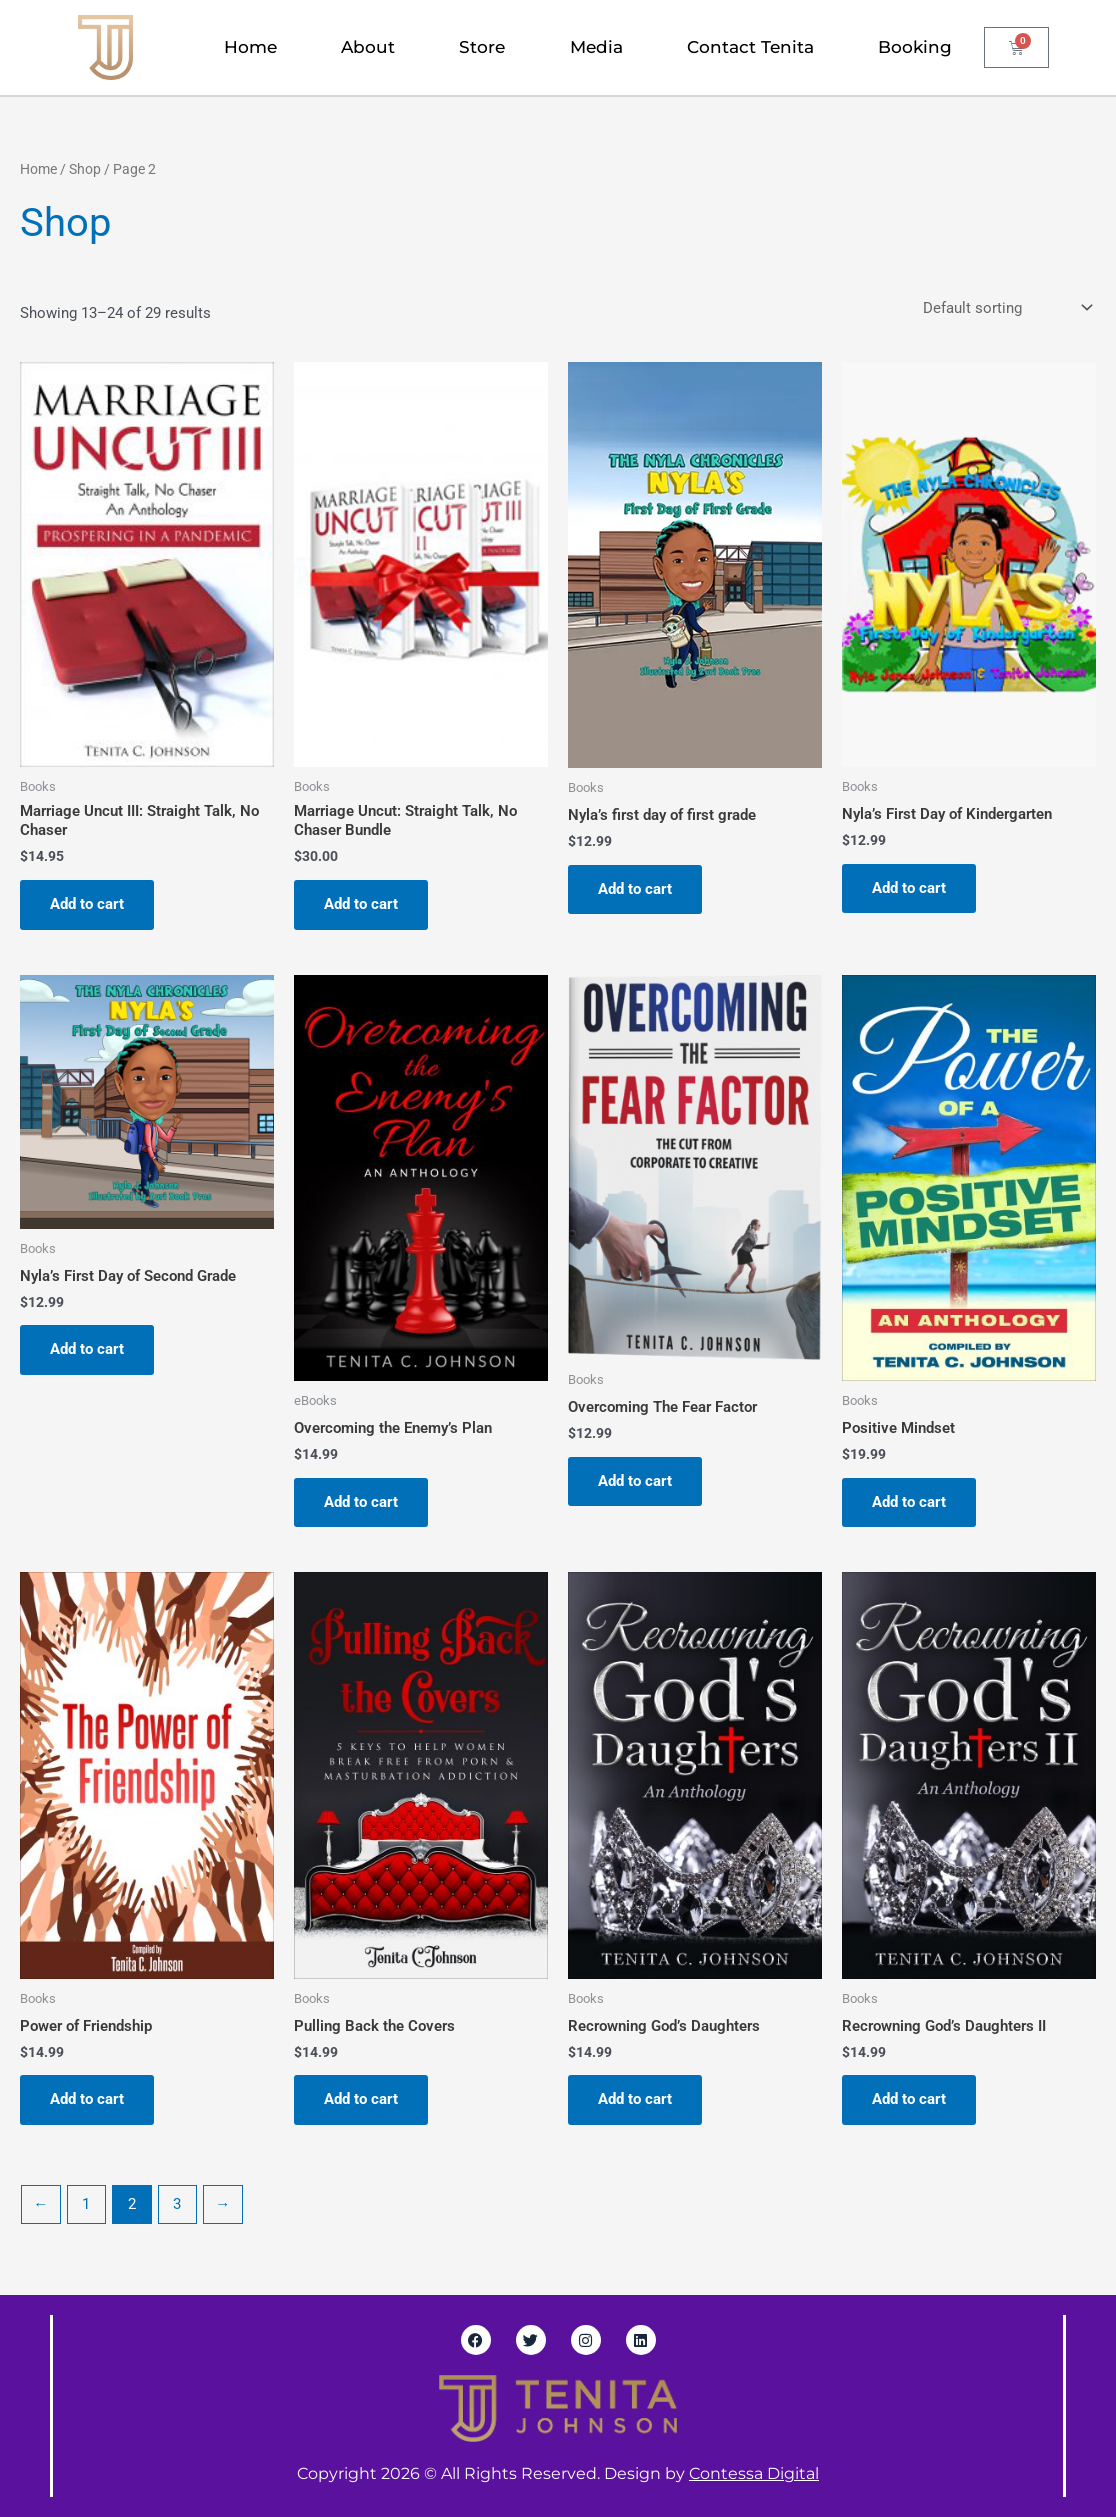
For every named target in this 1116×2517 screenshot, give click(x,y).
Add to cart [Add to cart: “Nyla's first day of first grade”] (635, 889)
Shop (85, 169)
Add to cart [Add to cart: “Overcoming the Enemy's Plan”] (361, 1502)
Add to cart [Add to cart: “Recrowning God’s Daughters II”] (909, 2099)
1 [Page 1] (86, 2204)
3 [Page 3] (177, 2204)
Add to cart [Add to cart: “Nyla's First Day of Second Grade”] (87, 1349)
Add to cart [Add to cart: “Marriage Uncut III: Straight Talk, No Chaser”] (87, 904)
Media (596, 47)
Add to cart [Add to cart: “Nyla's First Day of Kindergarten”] (909, 888)
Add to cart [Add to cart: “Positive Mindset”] (909, 1502)
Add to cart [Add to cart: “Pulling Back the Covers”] (361, 2099)
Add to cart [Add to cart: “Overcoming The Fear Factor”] (635, 1481)
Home (250, 47)
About (368, 47)
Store (482, 47)
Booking (915, 47)
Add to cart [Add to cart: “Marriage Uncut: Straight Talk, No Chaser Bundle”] (361, 904)
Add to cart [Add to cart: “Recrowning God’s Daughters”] (635, 2099)
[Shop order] (1005, 307)
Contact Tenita (750, 47)
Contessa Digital (754, 2473)
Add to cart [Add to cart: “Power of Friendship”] (87, 2099)
